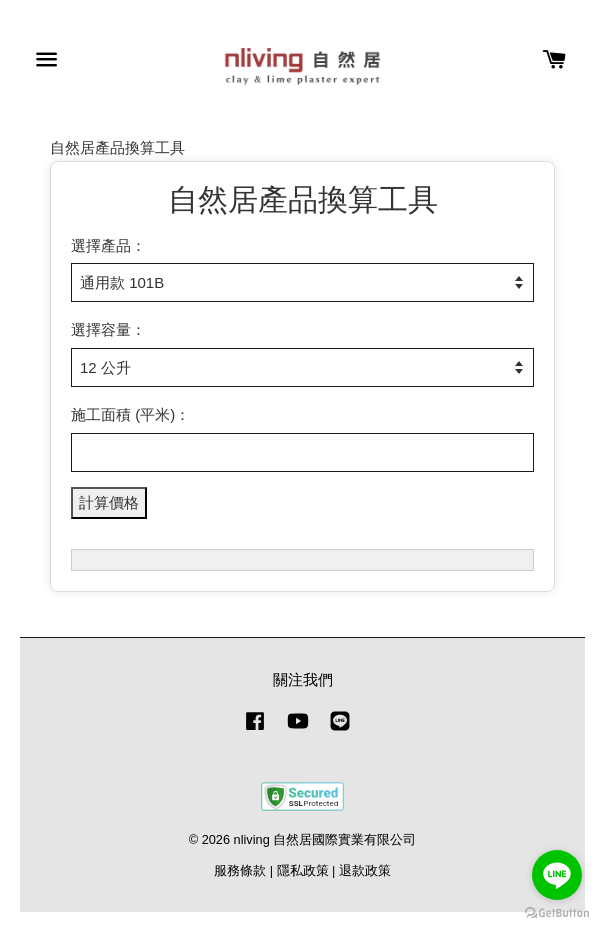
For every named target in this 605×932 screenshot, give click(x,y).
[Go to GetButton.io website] (557, 912)
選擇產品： (108, 245)
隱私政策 (303, 870)
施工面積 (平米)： (130, 414)
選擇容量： (108, 329)
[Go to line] (557, 875)
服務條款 (240, 870)
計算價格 (109, 502)
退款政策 (365, 870)
